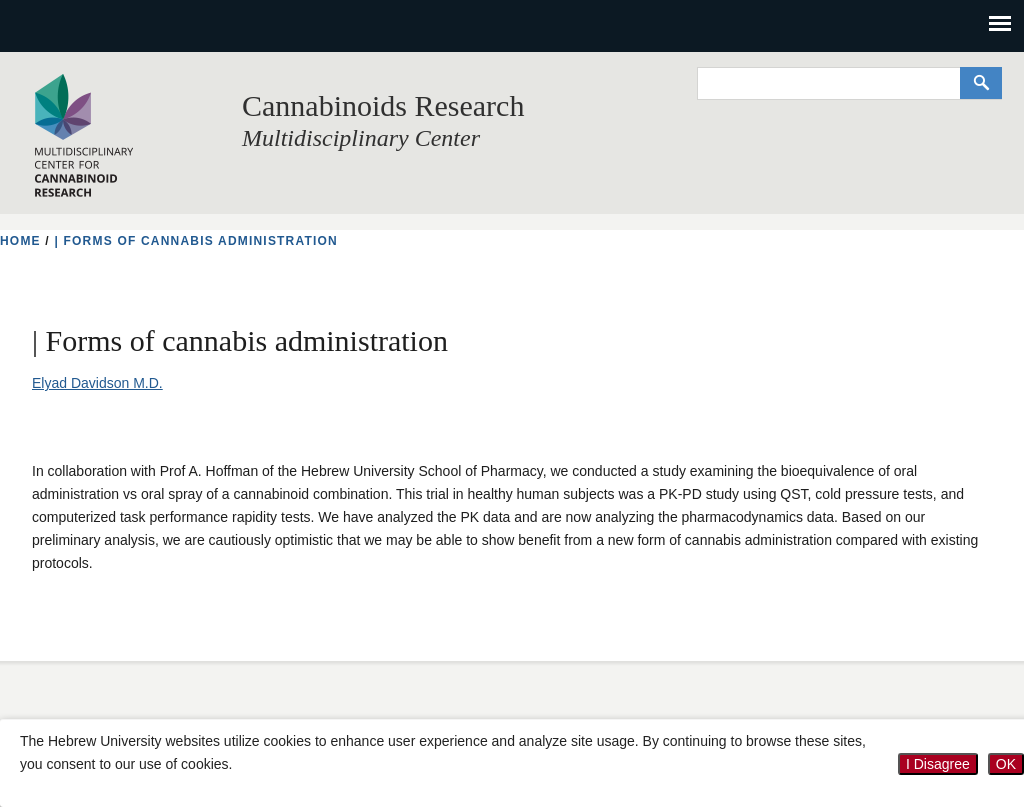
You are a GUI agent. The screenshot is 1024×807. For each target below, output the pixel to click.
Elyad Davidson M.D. (97, 383)
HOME (20, 241)
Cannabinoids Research (383, 105)
